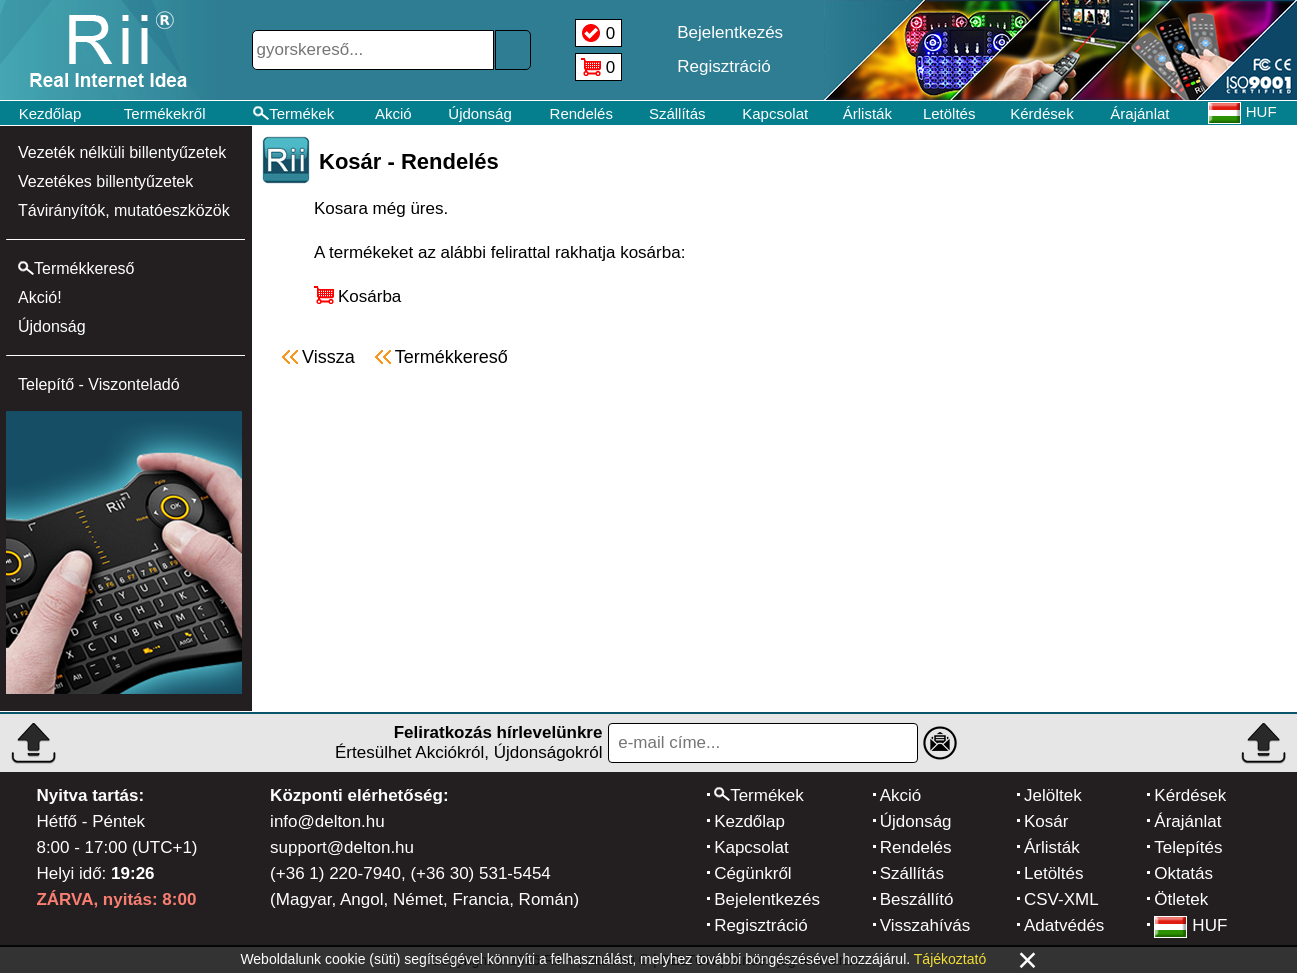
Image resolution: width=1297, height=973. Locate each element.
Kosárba (369, 296)
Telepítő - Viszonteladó (99, 384)
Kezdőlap (50, 113)
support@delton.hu (342, 847)
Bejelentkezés (767, 899)
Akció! (40, 297)
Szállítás (677, 113)
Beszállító (917, 899)
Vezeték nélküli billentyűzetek (122, 152)
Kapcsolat (775, 113)
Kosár (1046, 821)
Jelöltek (1053, 795)
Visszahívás (925, 925)
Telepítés (1188, 847)
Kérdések (1041, 113)
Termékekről (165, 113)
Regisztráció (761, 925)
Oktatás (1183, 873)
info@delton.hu (327, 821)
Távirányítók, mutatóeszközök (124, 210)
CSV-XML (1061, 899)
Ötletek (1181, 899)
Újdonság (479, 113)
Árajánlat (1139, 113)
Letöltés (949, 113)
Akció (393, 113)
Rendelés (581, 113)
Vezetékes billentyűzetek (105, 181)
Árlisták (867, 113)
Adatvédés (1064, 925)
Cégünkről (753, 873)
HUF (1190, 925)
